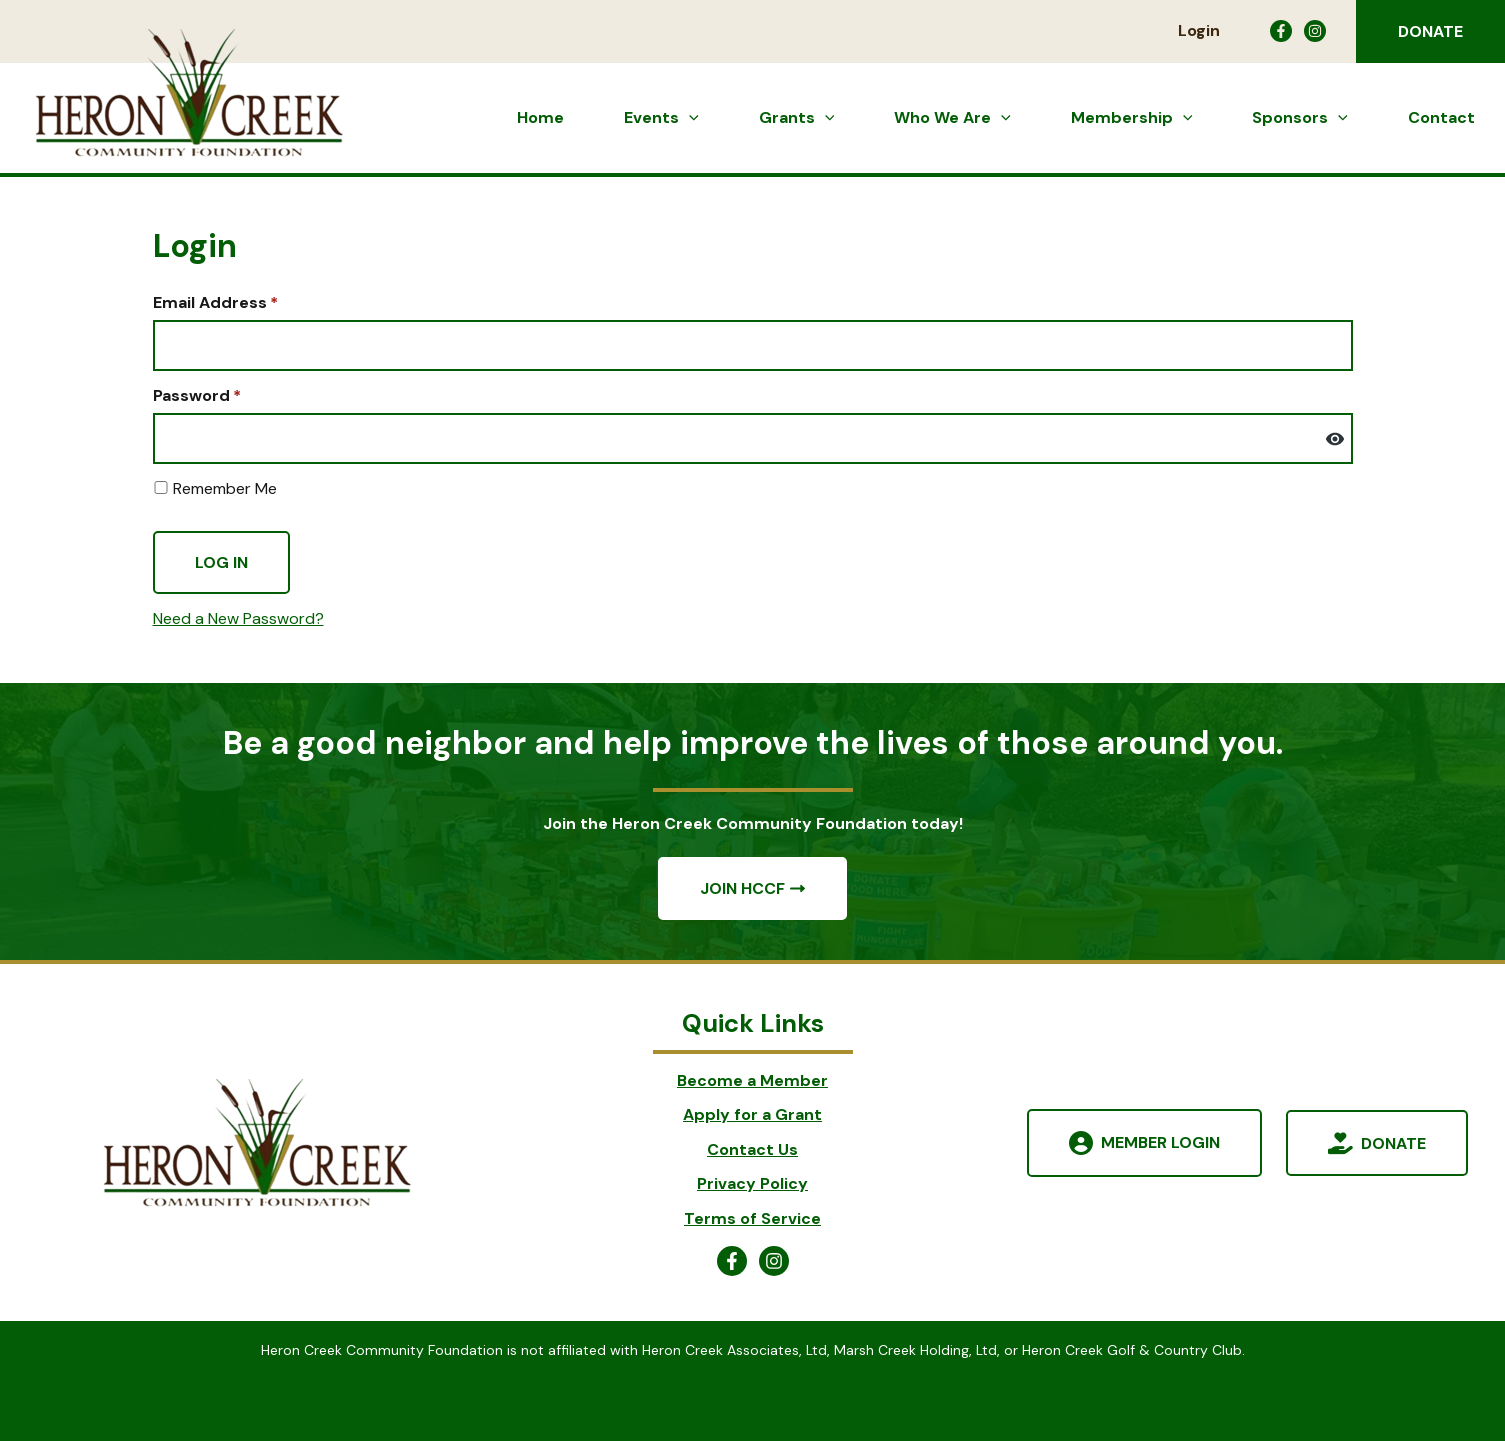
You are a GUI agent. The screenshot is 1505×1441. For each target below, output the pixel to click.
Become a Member (752, 1080)
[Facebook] (1281, 31)
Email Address (215, 302)
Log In (221, 562)
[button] (1430, 31)
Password (197, 395)
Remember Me (215, 488)
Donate (1393, 1142)
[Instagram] (1315, 31)
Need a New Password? (238, 618)
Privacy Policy (752, 1183)
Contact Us (752, 1149)
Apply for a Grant (752, 1114)
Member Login (1160, 1142)
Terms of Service (752, 1218)
